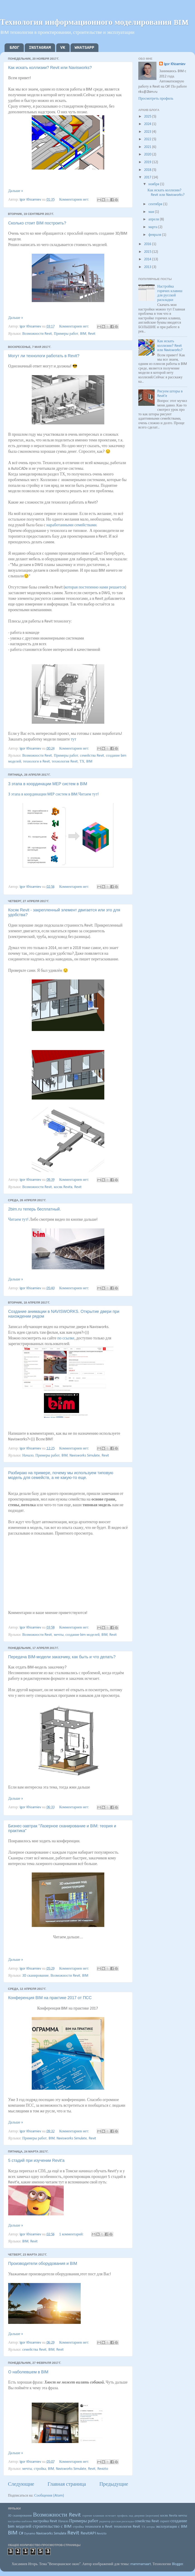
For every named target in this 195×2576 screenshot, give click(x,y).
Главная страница (67, 2484)
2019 (148, 162)
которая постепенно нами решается (95, 587)
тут (73, 739)
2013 (148, 267)
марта (153, 227)
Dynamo (29, 2533)
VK (62, 47)
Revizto (102, 2469)
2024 (148, 124)
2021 (148, 147)
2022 (148, 139)
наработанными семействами (71, 525)
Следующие (21, 2484)
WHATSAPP (84, 47)
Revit (91, 334)
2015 (148, 252)
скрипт (165, 2521)
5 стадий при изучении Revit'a (36, 2160)
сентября (155, 204)
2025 (148, 116)
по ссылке (65, 1338)
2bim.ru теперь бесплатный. (34, 1209)
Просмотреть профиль (155, 99)
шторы (150, 2526)
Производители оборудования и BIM (42, 2263)
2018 (148, 170)
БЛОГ (15, 47)
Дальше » (15, 191)
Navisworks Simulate (84, 1455)
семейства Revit (92, 756)
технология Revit (65, 761)
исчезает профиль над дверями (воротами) (132, 2515)
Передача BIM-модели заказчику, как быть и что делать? (61, 1657)
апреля (154, 219)
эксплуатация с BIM (171, 2527)
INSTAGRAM (40, 47)
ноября (154, 184)
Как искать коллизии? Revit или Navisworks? (50, 67)
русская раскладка (122, 2521)
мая (151, 212)
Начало (28, 1455)
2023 (148, 132)
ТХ (82, 761)
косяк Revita (63, 1187)
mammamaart (140, 2564)
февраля (155, 235)
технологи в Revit (36, 761)
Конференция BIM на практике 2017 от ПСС (50, 1997)
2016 (148, 244)
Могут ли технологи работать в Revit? (43, 356)
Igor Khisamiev (174, 64)
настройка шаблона (20, 2521)
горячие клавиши (93, 2515)
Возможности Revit (37, 334)
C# (21, 2533)
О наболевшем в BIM (28, 2372)
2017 (148, 177)
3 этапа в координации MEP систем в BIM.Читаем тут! (53, 794)
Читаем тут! (18, 1220)
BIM (83, 334)
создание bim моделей (83, 1635)
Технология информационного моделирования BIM (94, 21)
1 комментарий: (71, 2234)
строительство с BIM (52, 2526)
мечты (58, 1635)
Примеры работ (66, 334)
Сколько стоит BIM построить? (37, 223)
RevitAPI (88, 2533)
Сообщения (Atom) (49, 2495)
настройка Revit (45, 2521)
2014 (148, 259)
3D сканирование (35, 1976)
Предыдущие (113, 2484)
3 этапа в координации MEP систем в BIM (47, 784)
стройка (40, 2469)
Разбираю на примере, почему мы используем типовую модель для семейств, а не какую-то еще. (60, 1475)
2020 (148, 154)
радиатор (105, 2521)
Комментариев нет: (74, 200)
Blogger (177, 2564)
